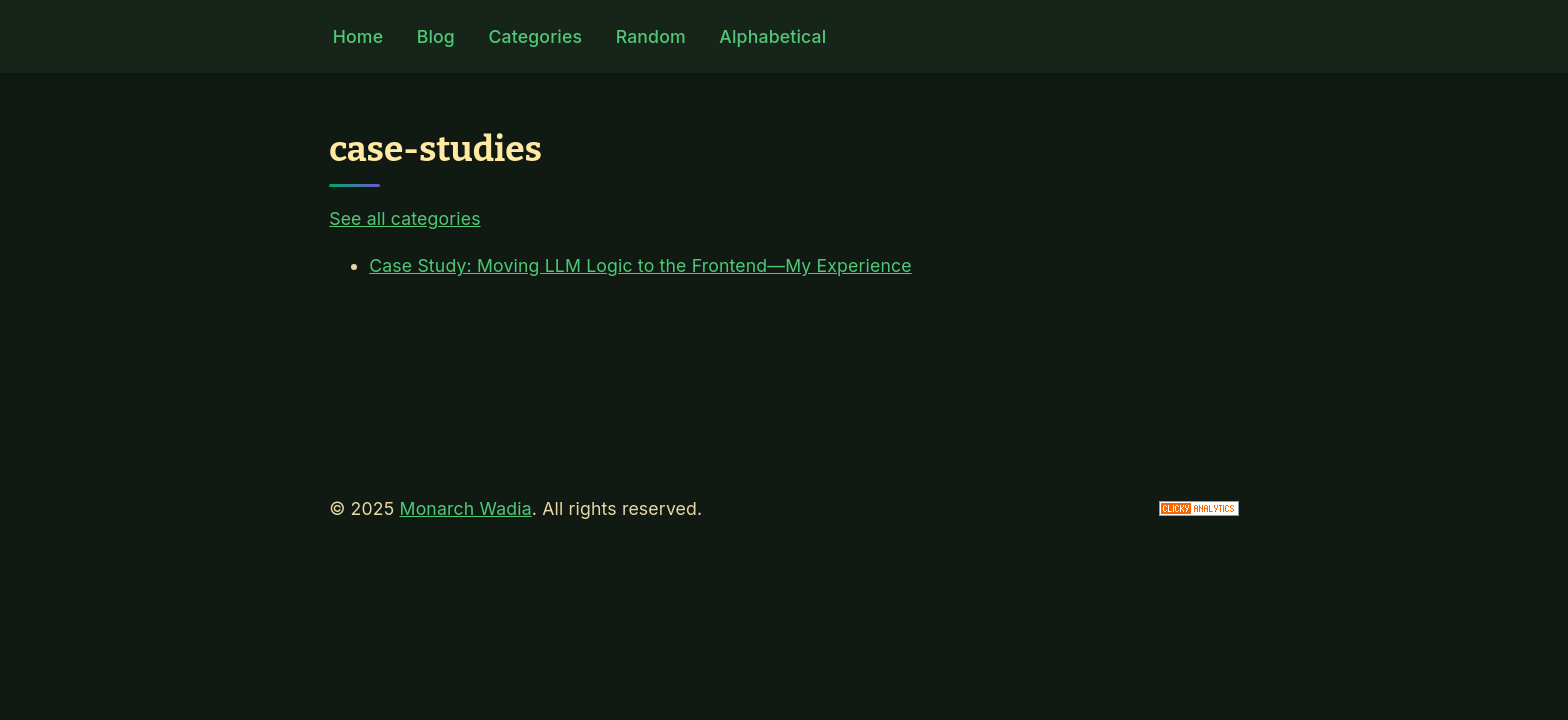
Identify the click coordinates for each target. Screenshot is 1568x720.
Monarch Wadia (466, 508)
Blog (436, 36)
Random (651, 36)
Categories (535, 36)
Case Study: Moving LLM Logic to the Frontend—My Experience (640, 265)
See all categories (404, 218)
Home (358, 36)
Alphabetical (772, 36)
